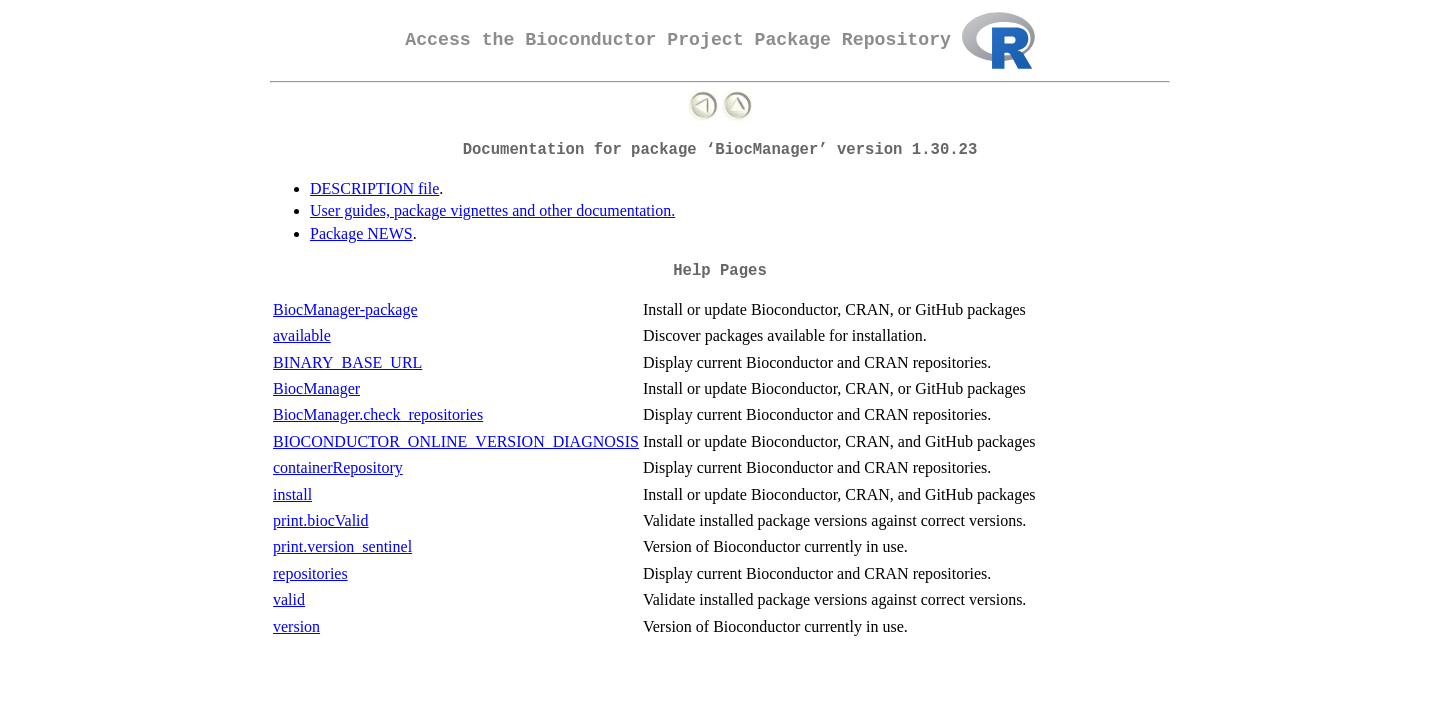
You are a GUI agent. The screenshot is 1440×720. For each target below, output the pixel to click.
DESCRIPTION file (374, 188)
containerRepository (338, 467)
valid (289, 599)
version (296, 626)
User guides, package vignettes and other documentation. (492, 210)
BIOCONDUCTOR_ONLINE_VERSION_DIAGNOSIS (456, 441)
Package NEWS (361, 233)
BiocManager (316, 388)
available (302, 335)
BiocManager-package (345, 309)
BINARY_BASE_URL (347, 362)
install (292, 494)
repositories (310, 573)
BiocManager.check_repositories (378, 414)
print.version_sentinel (342, 546)
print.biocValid (321, 520)
